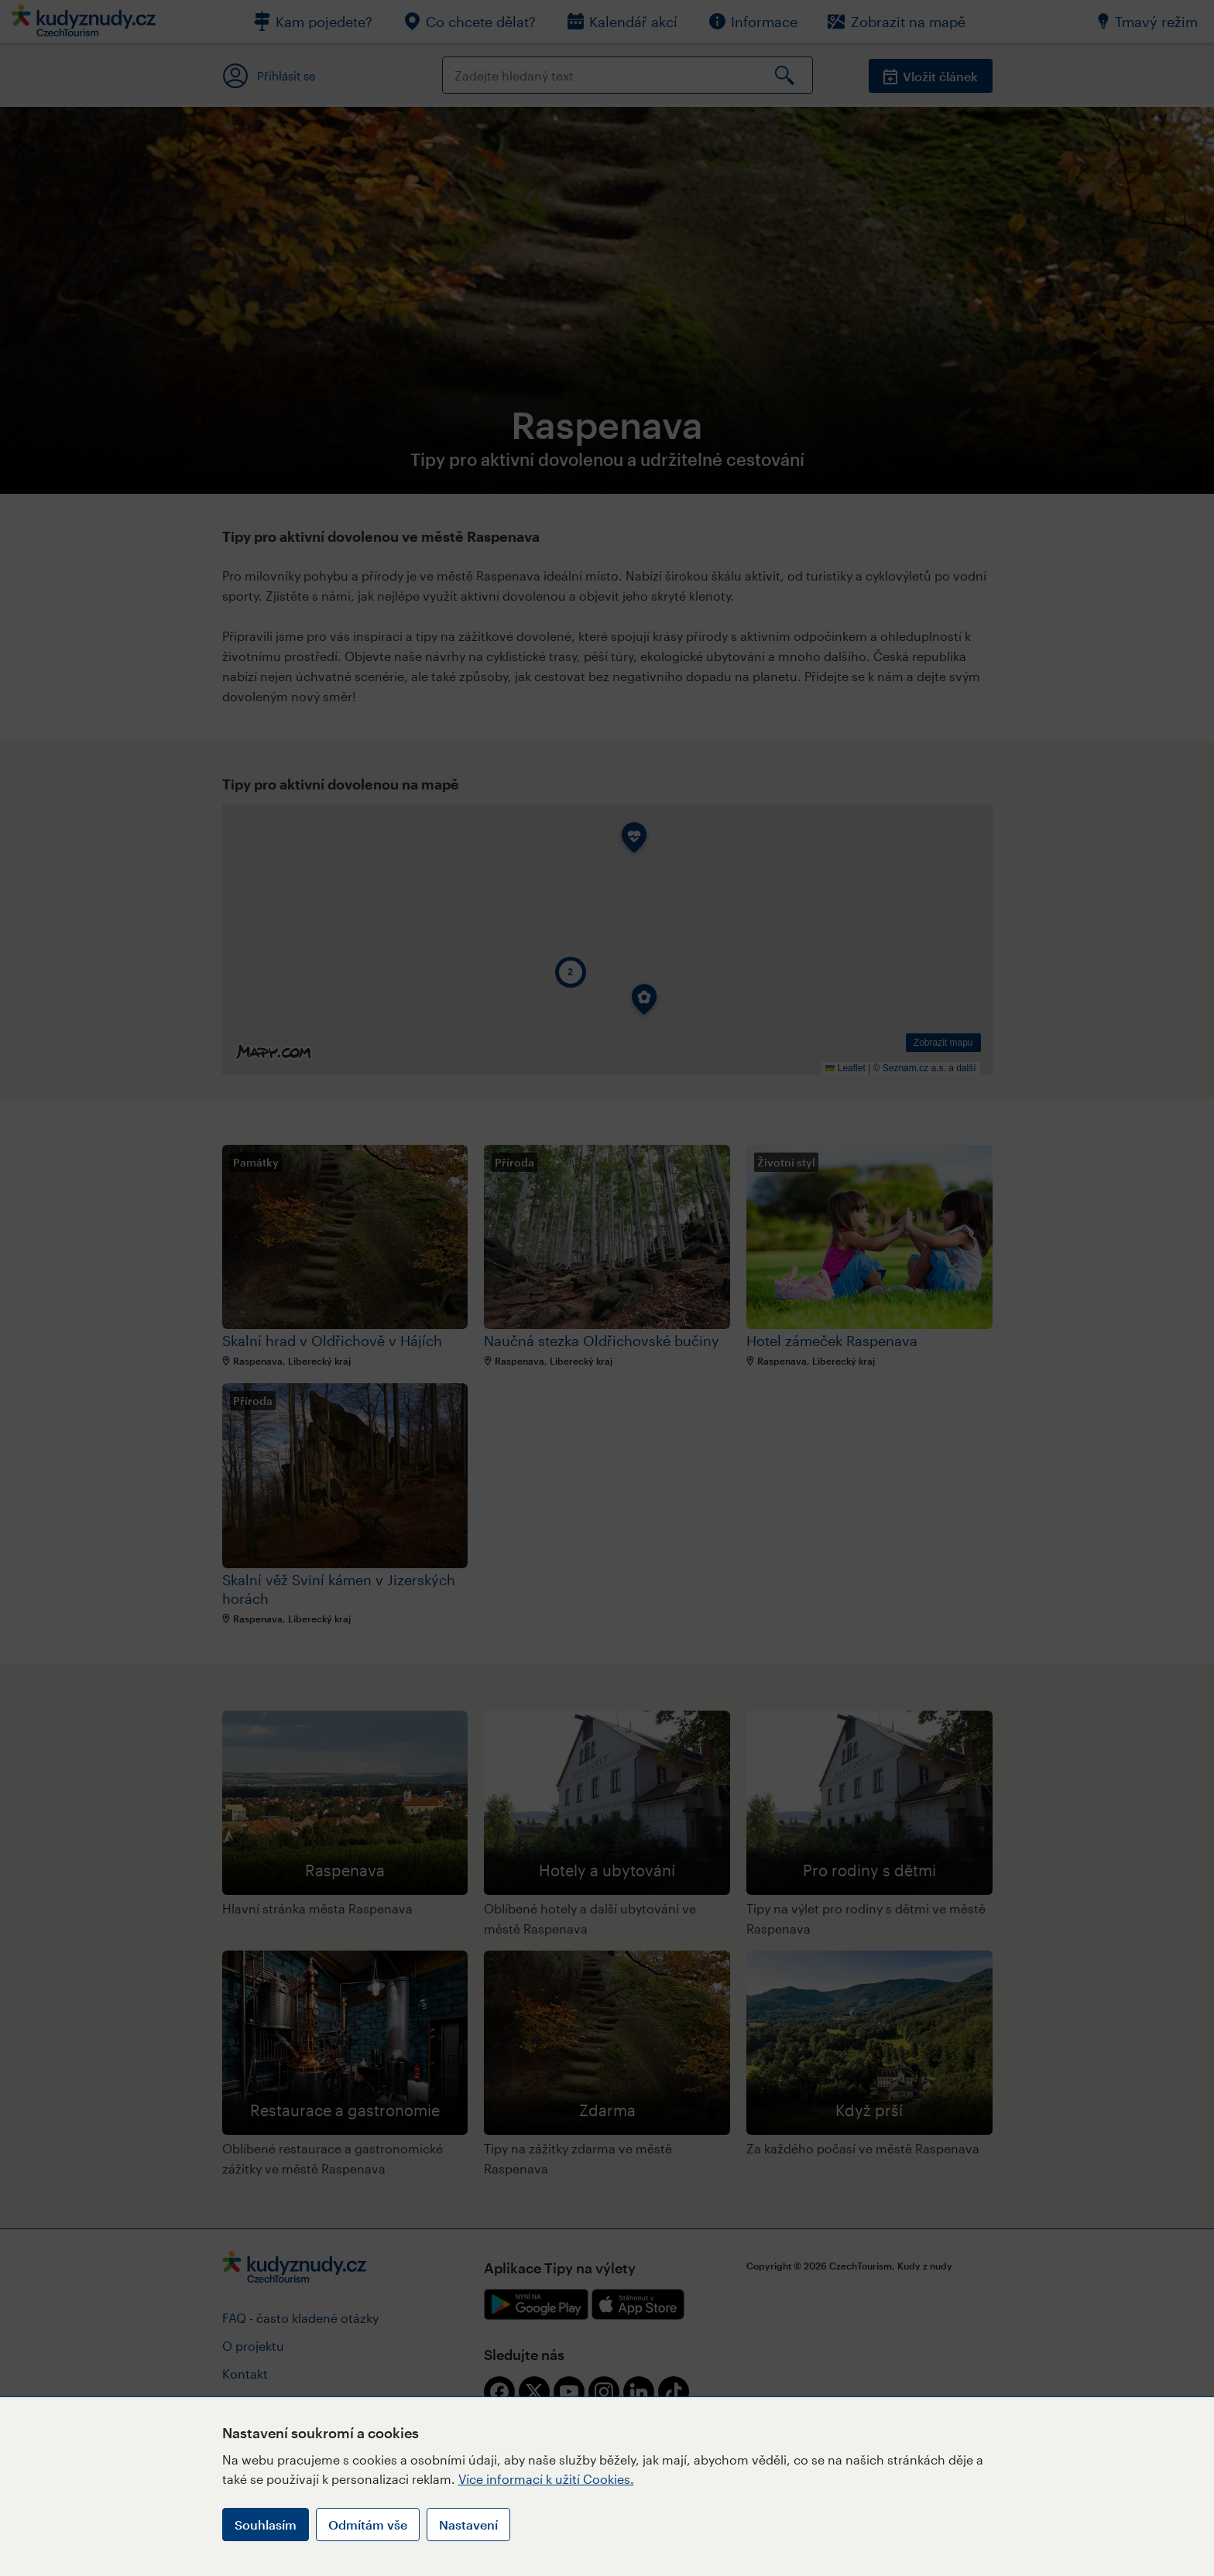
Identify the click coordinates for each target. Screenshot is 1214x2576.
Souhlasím (266, 2524)
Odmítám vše (367, 2524)
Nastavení (468, 2524)
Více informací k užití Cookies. (546, 2479)
